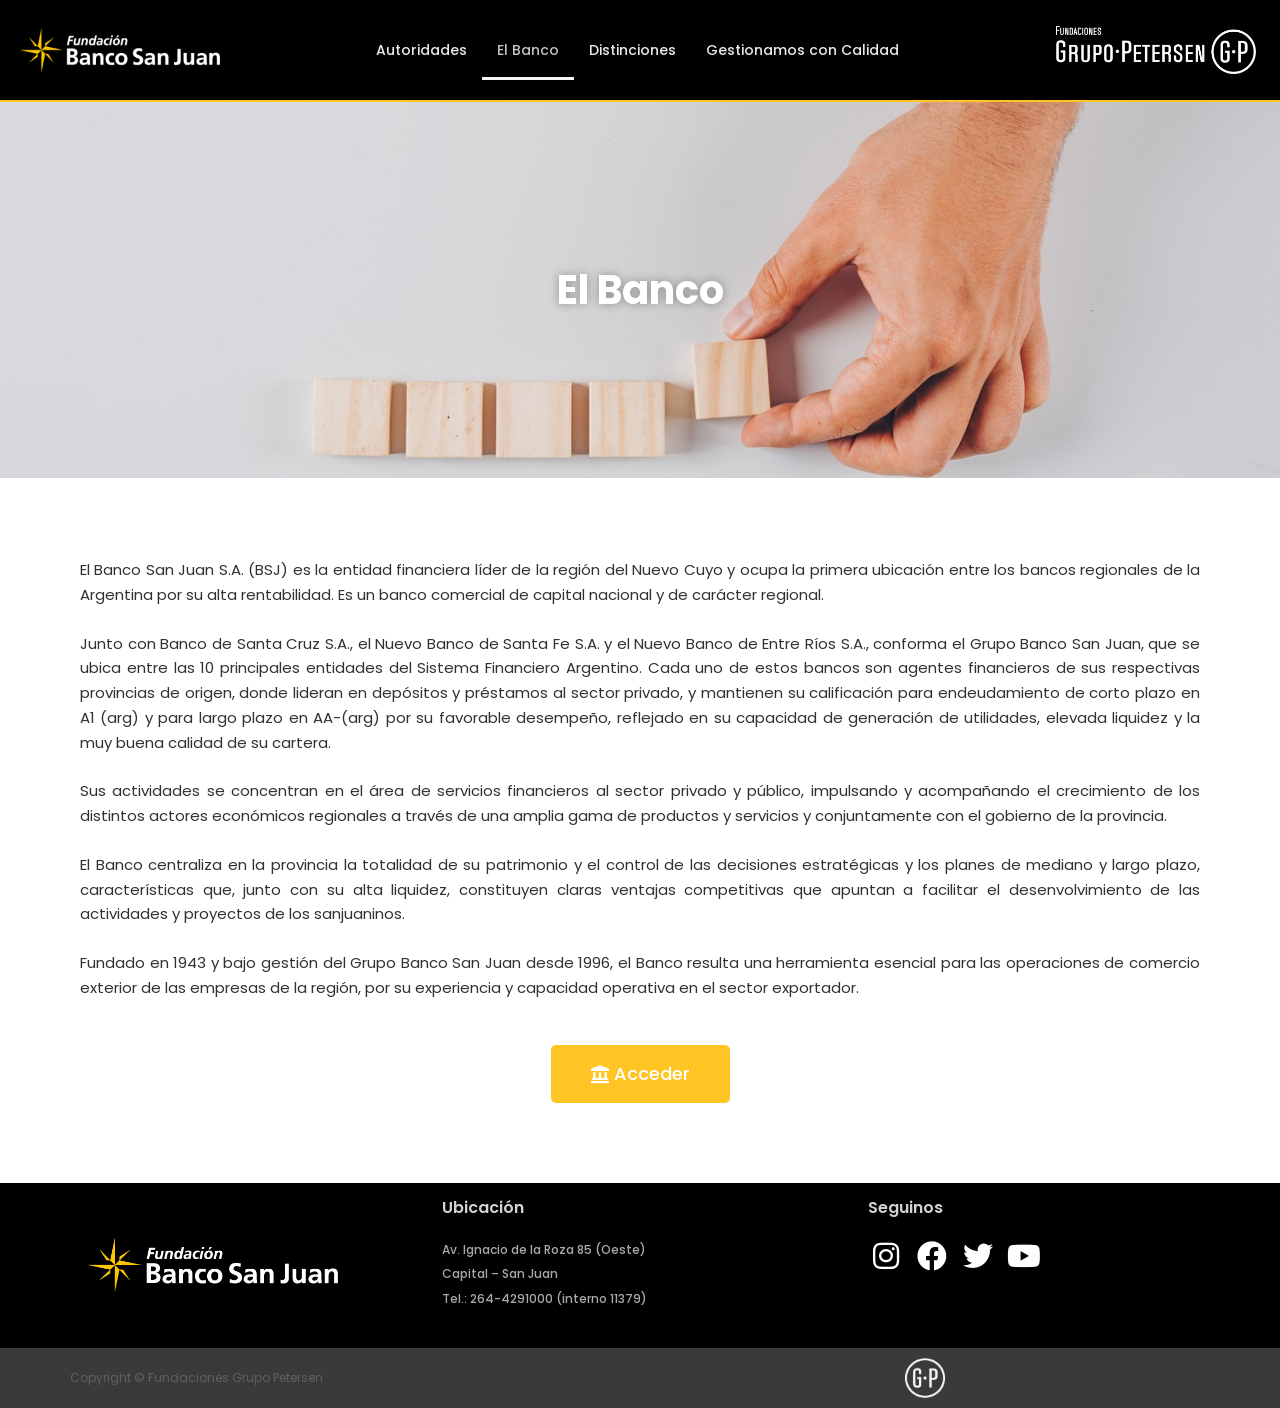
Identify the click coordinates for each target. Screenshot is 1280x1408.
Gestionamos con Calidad (802, 50)
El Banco (528, 50)
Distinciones (632, 50)
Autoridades (421, 50)
